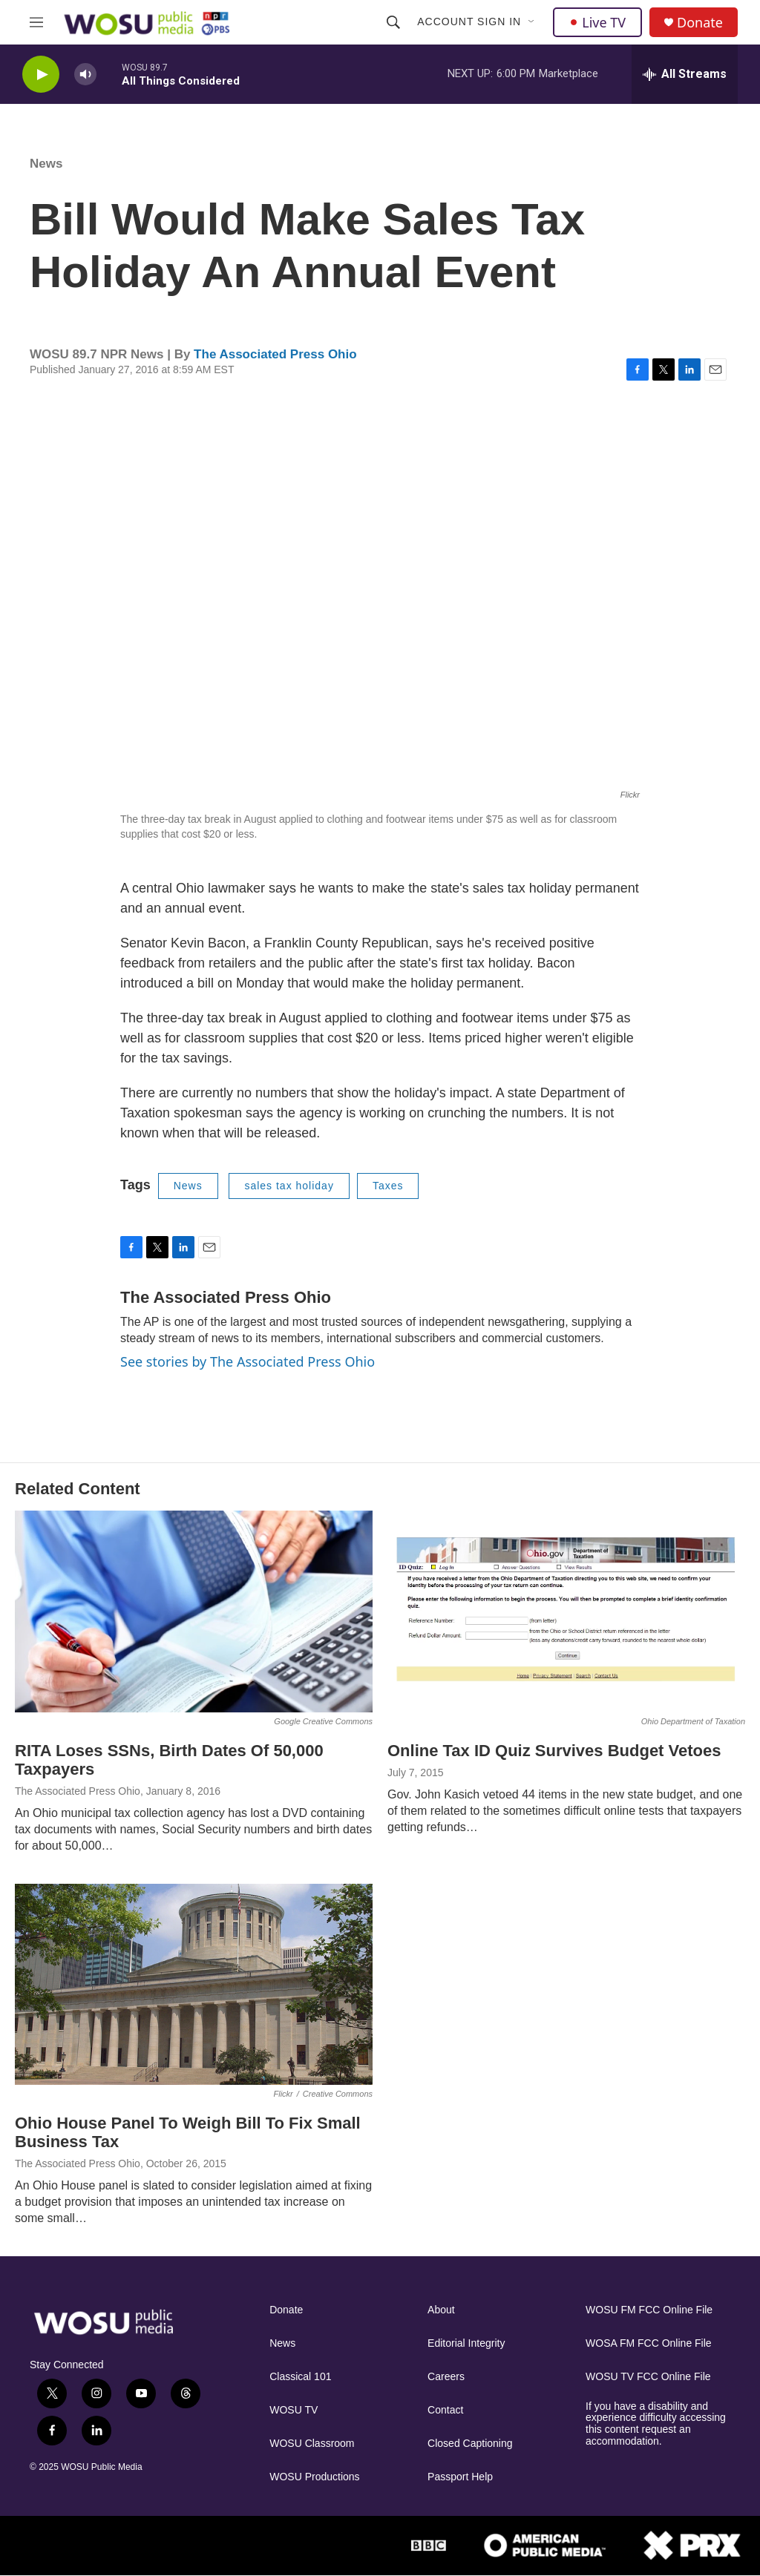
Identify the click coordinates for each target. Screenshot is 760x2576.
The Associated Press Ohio (275, 354)
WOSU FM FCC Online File (649, 2310)
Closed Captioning (470, 2443)
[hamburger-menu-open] (36, 22)
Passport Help (460, 2477)
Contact (445, 2410)
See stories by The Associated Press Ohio (247, 1361)
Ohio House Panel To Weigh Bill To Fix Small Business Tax (188, 2132)
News (46, 164)
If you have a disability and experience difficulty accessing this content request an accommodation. (656, 2424)
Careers (446, 2376)
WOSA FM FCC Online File (649, 2343)
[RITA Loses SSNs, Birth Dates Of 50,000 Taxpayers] (194, 1611)
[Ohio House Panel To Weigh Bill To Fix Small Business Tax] (194, 1984)
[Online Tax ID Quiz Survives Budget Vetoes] (566, 1611)
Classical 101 (300, 2376)
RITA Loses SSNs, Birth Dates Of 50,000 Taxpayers (169, 1759)
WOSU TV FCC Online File (648, 2376)
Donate (700, 22)
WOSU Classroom (311, 2443)
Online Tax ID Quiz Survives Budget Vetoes (554, 1750)
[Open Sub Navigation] (532, 22)
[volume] (85, 74)
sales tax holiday (289, 1186)
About (441, 2310)
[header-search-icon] (393, 22)
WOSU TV (293, 2410)
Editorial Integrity (466, 2343)
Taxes (388, 1186)
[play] (41, 74)
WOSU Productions (314, 2477)
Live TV (597, 22)
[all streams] (685, 74)
